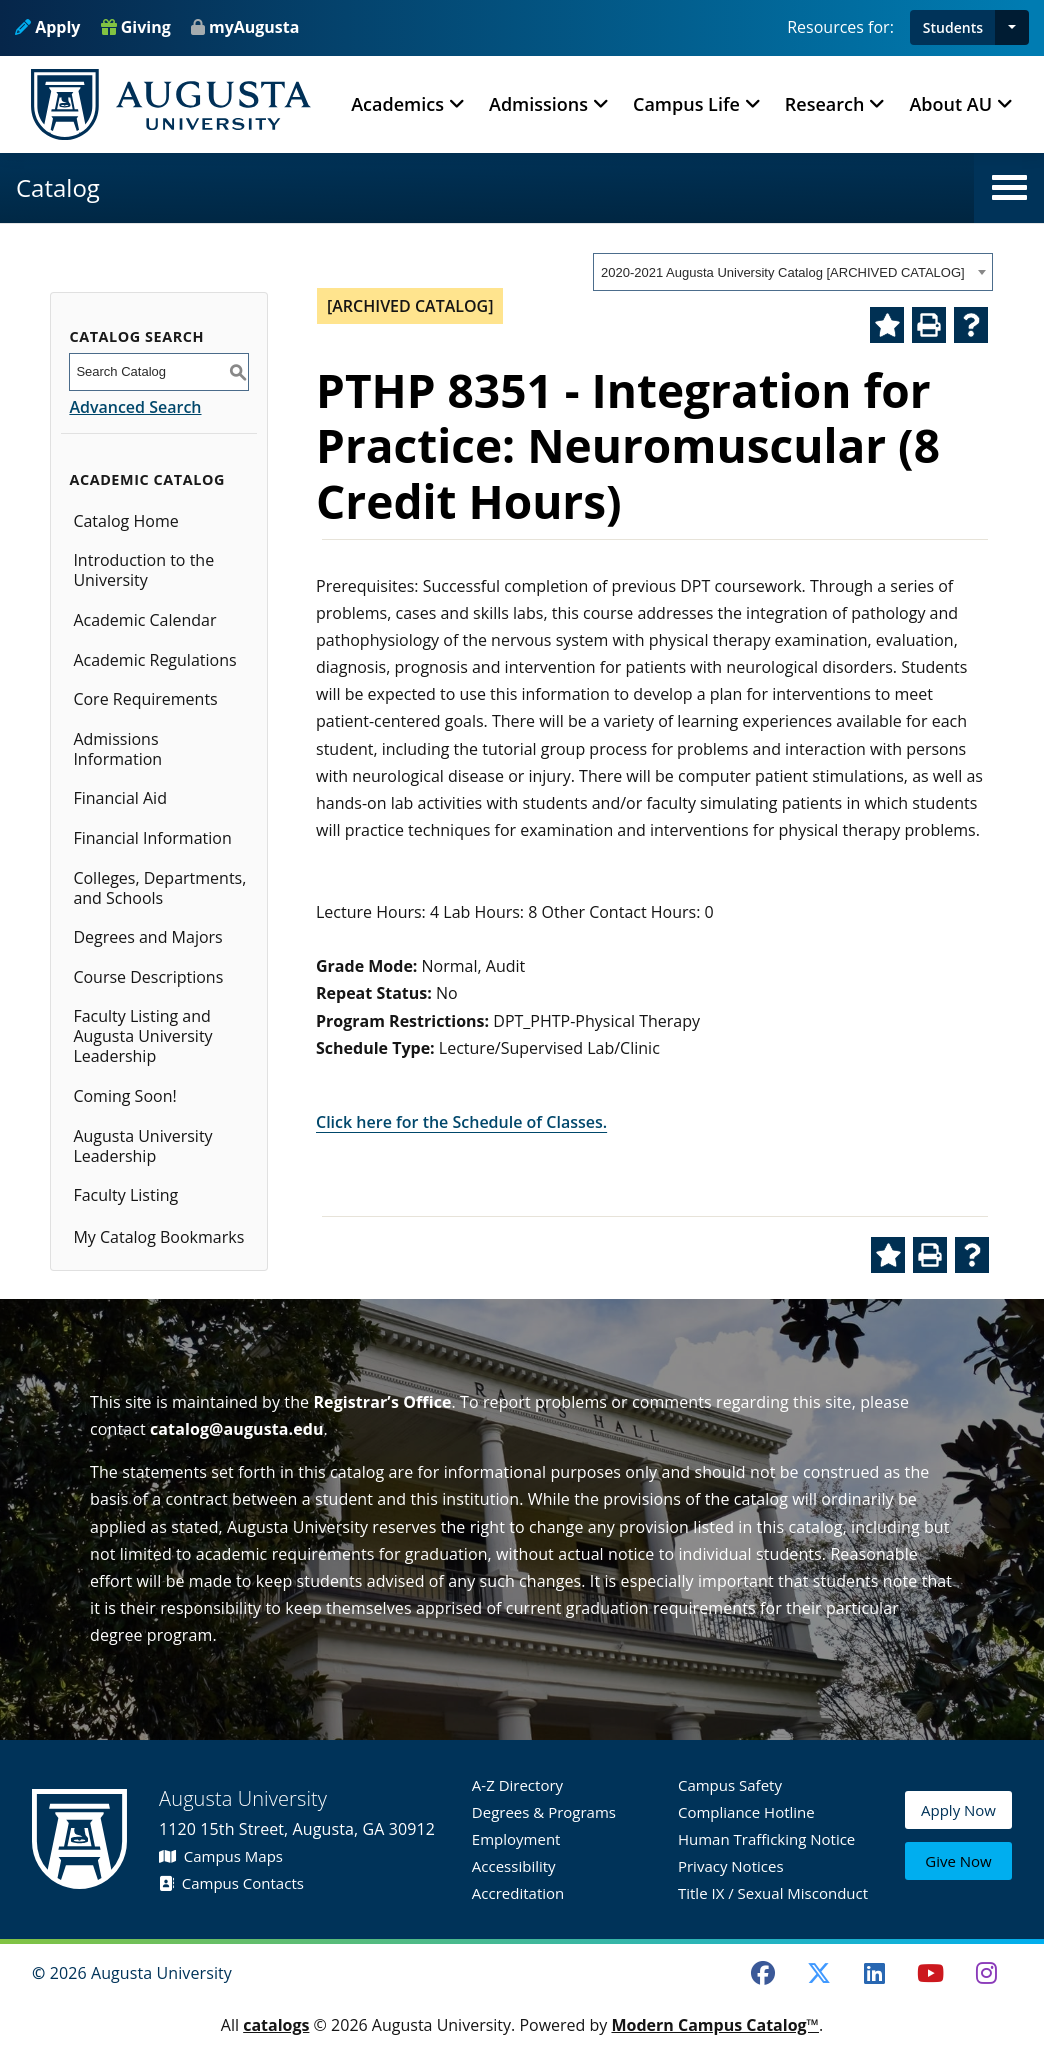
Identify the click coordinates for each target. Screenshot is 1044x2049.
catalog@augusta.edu (237, 1429)
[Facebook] (763, 1973)
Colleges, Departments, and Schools (159, 888)
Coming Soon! (124, 1096)
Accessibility (514, 1866)
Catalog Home (125, 521)
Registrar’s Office (382, 1402)
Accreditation (518, 1893)
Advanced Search (135, 407)
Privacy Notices (731, 1866)
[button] (1012, 27)
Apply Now (958, 1816)
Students (953, 27)
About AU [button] (950, 104)
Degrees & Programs (544, 1812)
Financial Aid (120, 798)
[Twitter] (819, 1973)
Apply (47, 27)
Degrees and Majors (147, 937)
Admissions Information (117, 749)
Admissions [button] (538, 104)
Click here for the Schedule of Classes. (461, 1122)
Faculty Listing (125, 1195)
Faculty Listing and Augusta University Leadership (142, 1036)
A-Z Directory (517, 1785)
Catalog (58, 187)
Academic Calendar (144, 620)
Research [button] (825, 104)
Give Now (958, 1862)
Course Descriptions (148, 977)
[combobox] (793, 272)
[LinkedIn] (875, 1973)
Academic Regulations (154, 660)
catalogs (276, 2025)
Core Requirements (145, 699)
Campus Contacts (231, 1883)
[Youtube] (931, 1973)
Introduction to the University (143, 570)
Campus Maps (221, 1856)
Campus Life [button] (686, 104)
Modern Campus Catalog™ (715, 2025)
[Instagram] (986, 1973)
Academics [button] (397, 104)
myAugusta (254, 27)
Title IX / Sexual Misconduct (773, 1893)
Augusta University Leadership (142, 1146)
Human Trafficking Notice (766, 1839)
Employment (516, 1839)
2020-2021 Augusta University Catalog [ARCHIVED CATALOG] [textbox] (783, 272)
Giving (136, 27)
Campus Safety (730, 1785)
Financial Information (152, 838)
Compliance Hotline (746, 1812)
